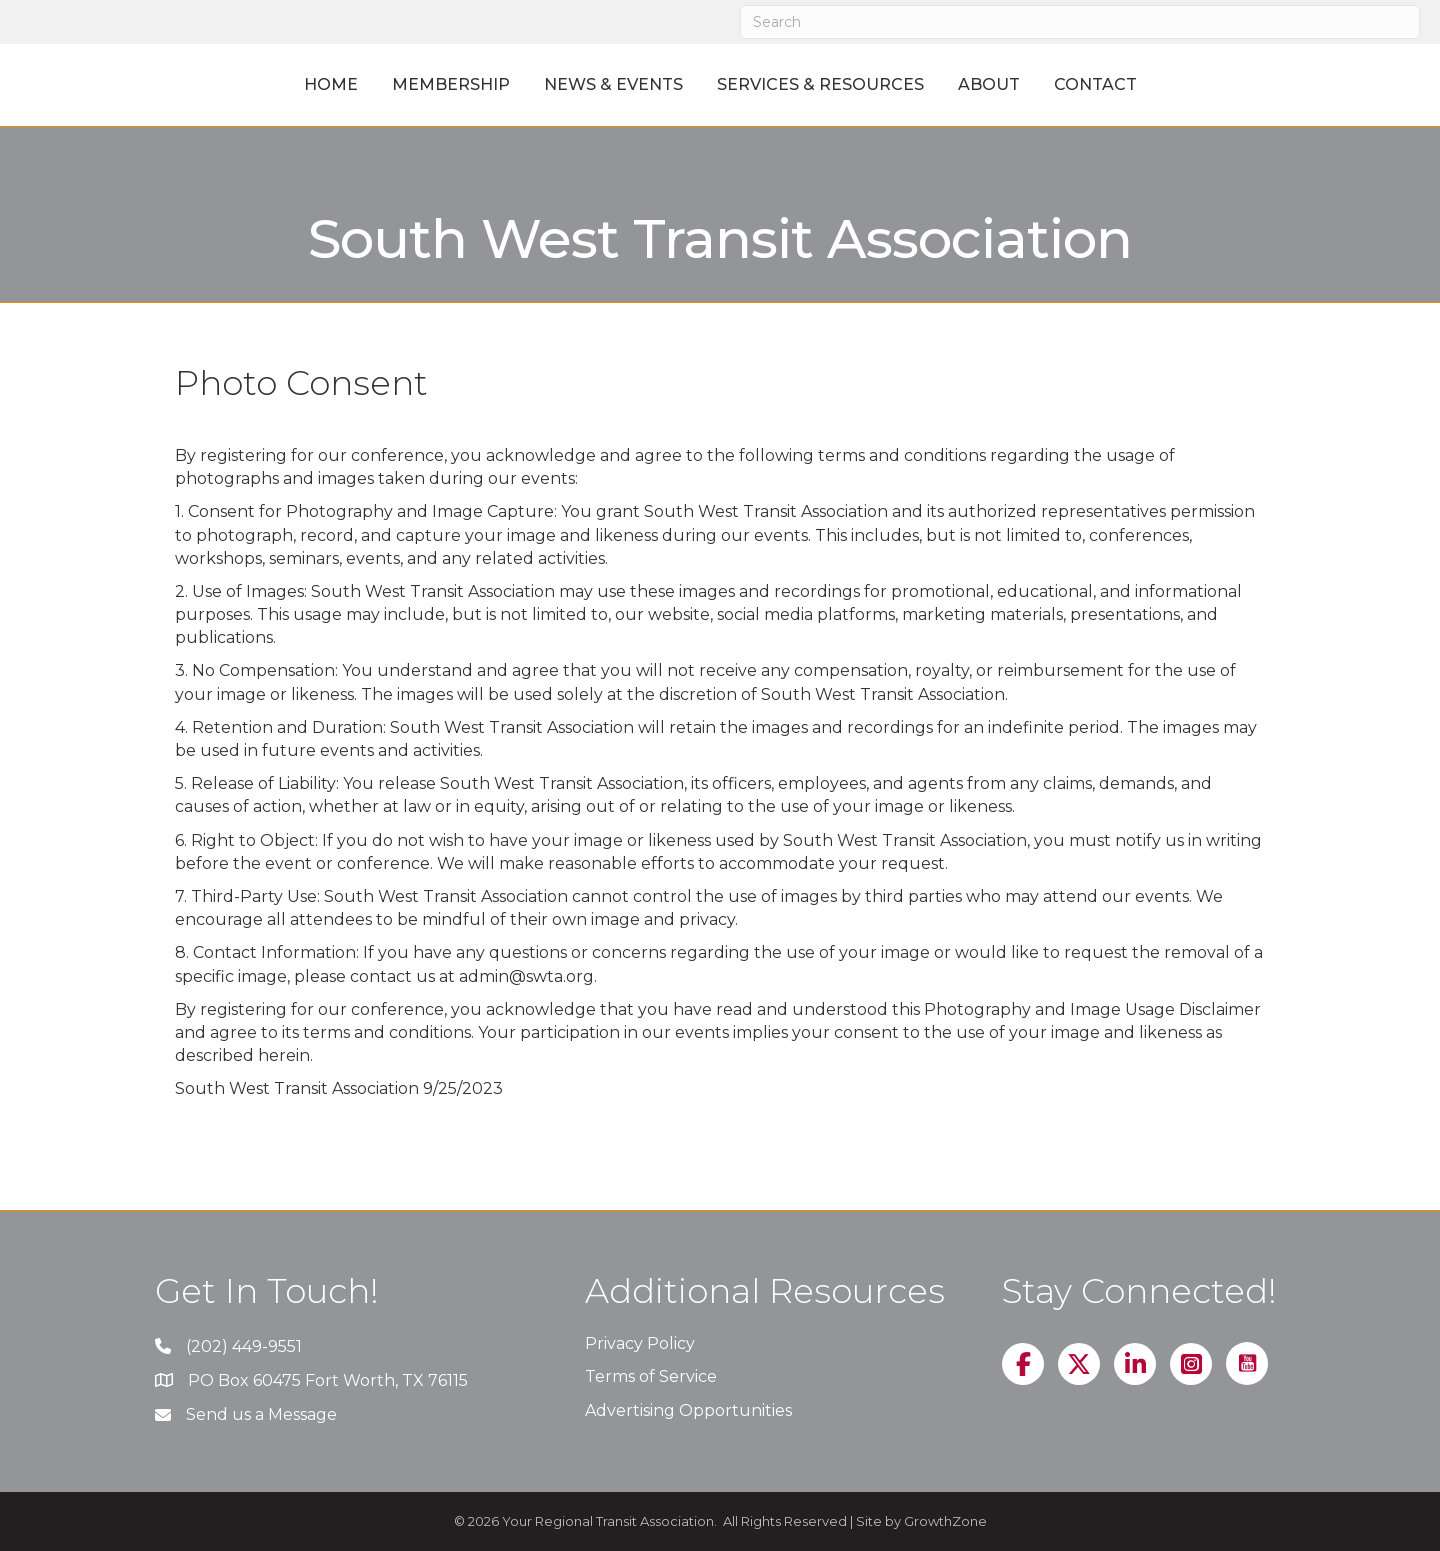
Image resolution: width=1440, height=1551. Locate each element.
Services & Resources (910, 84)
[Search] (1080, 22)
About (1079, 84)
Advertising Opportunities (688, 1410)
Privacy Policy (640, 1343)
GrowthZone (945, 1521)
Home (241, 84)
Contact (1185, 84)
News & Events (523, 84)
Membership (361, 84)
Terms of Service (651, 1376)
